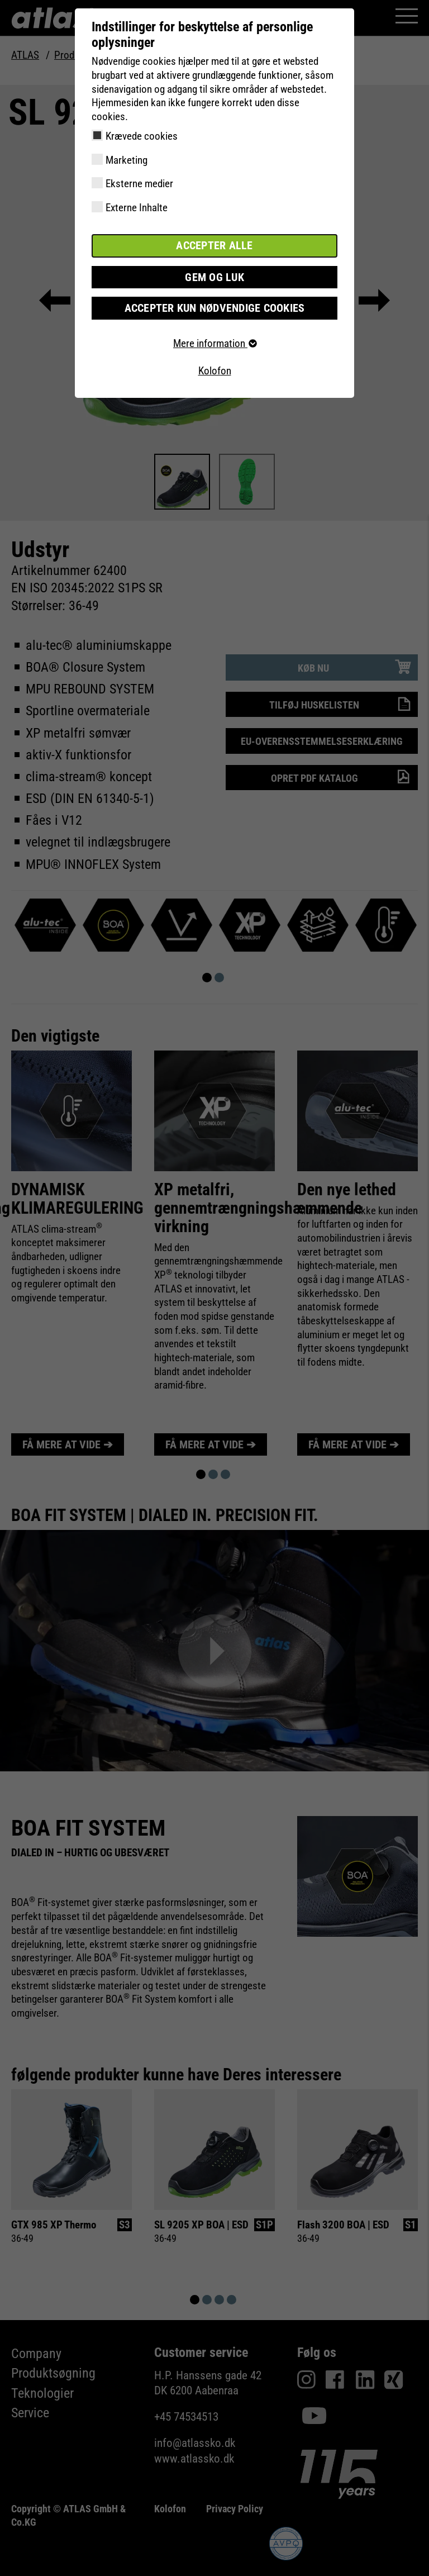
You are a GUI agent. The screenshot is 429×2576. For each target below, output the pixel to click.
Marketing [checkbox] (126, 160)
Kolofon (214, 370)
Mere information (214, 342)
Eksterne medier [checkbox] (139, 183)
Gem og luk (214, 276)
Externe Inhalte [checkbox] (137, 207)
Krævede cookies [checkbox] (142, 136)
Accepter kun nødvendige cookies (215, 307)
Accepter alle (214, 245)
